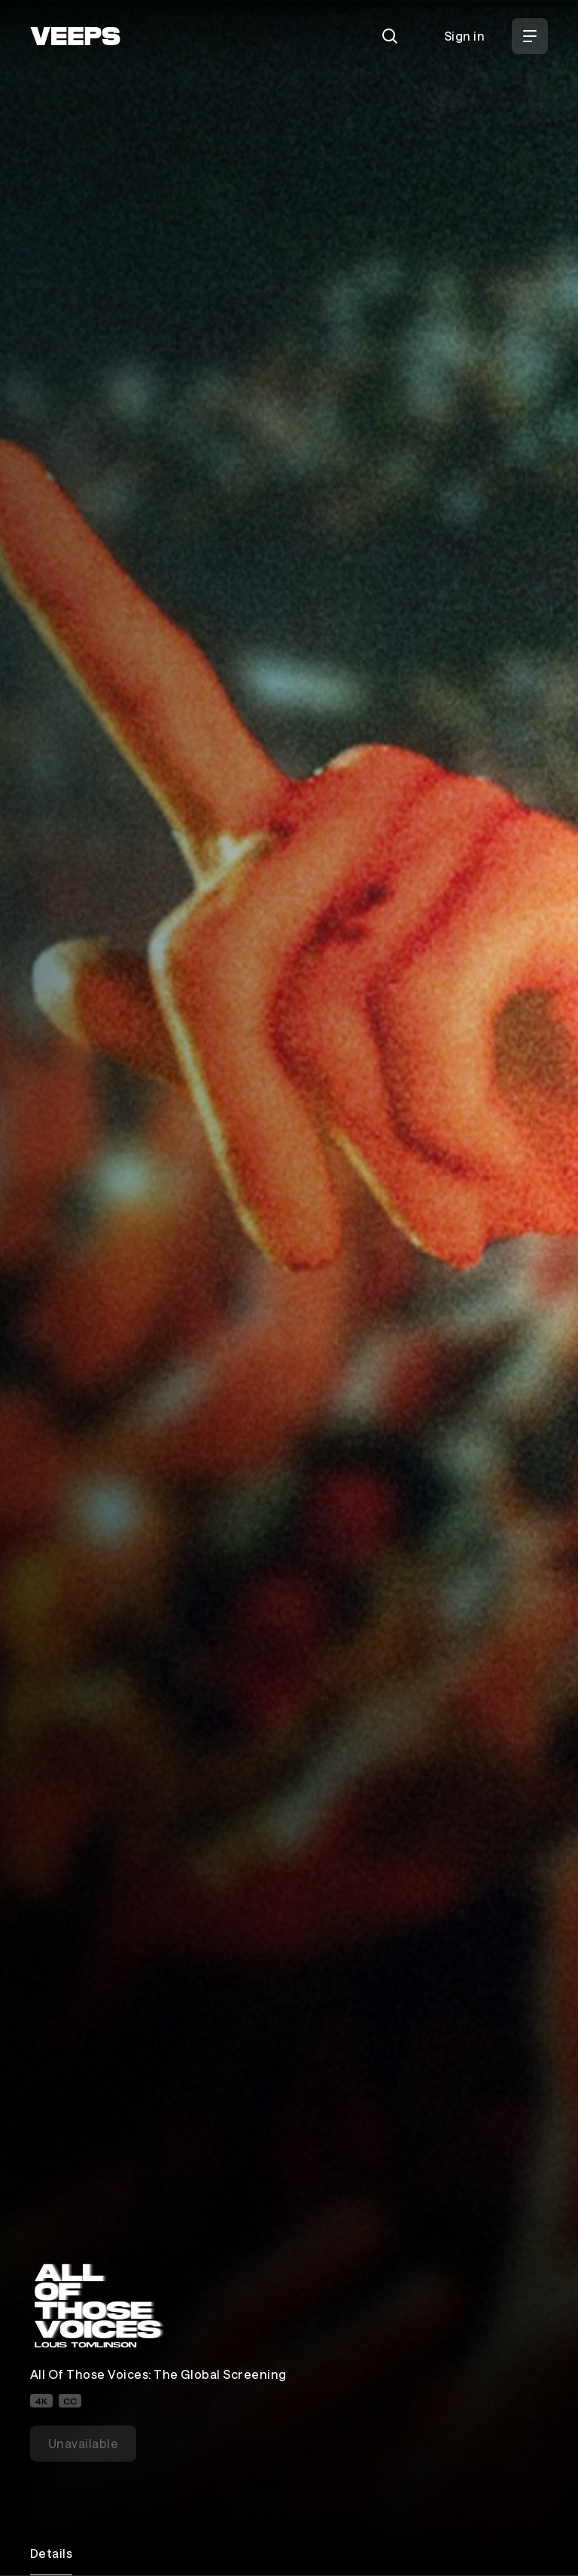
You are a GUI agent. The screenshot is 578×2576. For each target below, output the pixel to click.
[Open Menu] (530, 36)
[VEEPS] (75, 36)
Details (51, 2553)
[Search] (390, 36)
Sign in (464, 36)
